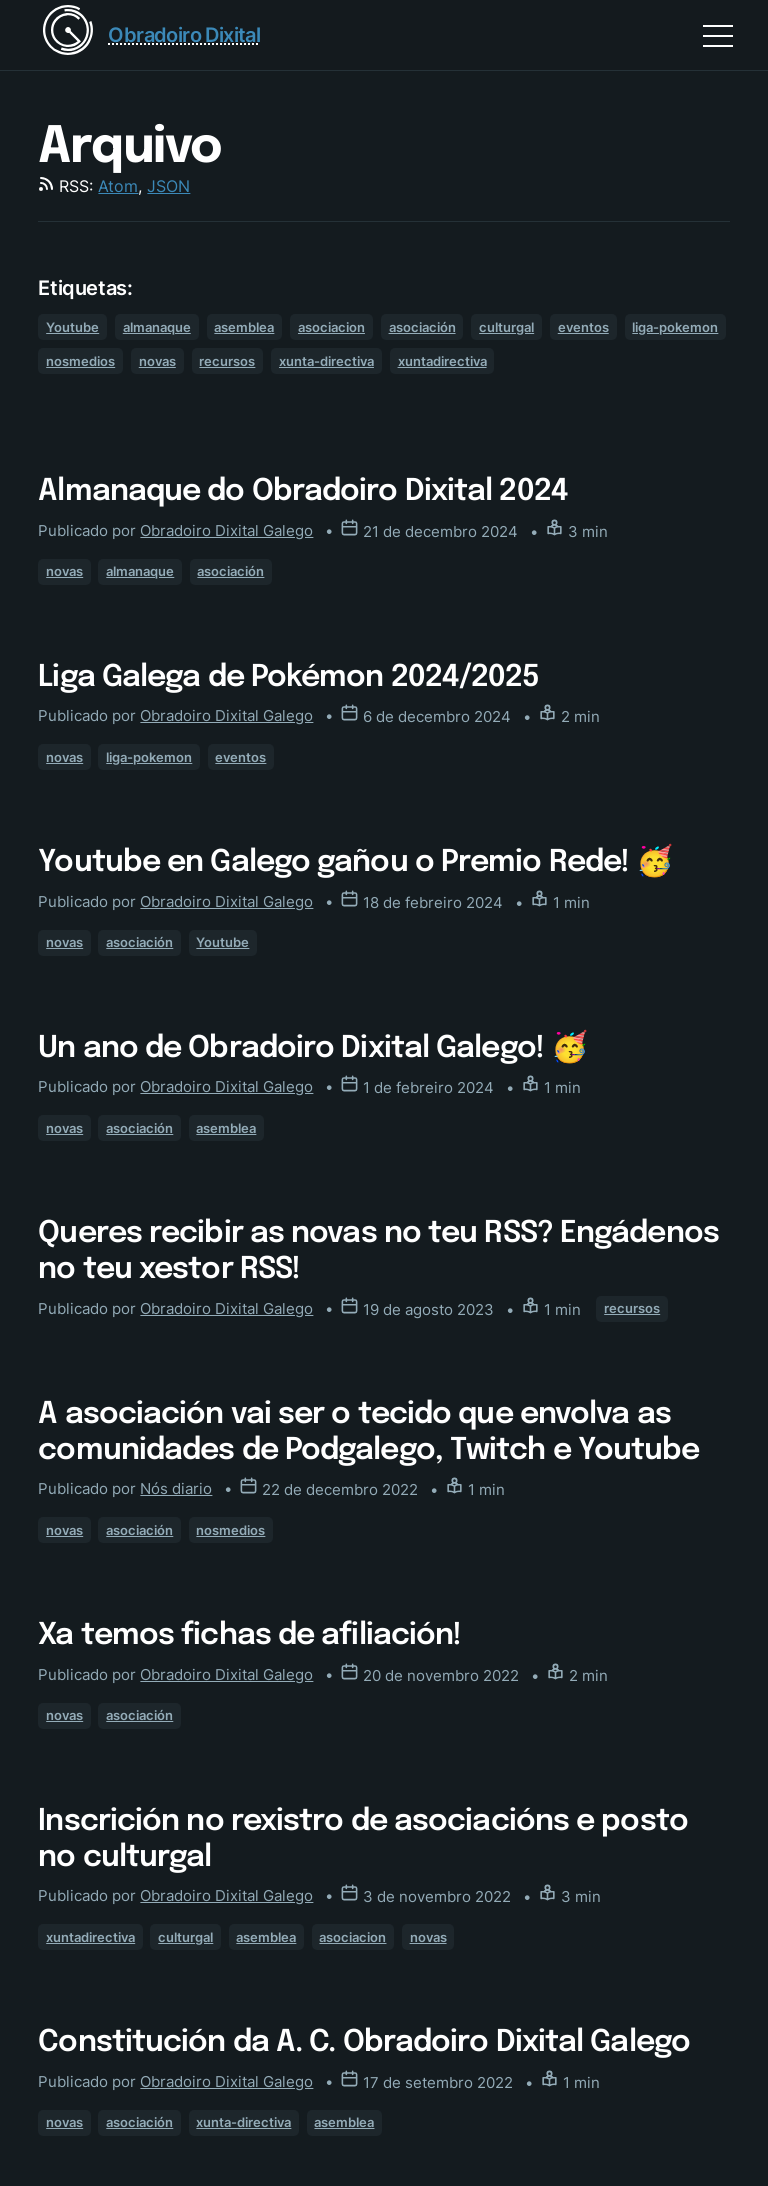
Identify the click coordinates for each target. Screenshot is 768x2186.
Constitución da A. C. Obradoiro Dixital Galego (364, 2042)
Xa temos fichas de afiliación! (249, 1635)
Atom (118, 186)
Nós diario (176, 1488)
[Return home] (149, 35)
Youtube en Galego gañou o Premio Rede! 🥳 (355, 862)
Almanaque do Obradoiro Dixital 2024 (303, 491)
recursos (227, 361)
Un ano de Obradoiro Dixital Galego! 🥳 (312, 1048)
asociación (422, 327)
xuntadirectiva (442, 361)
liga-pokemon (675, 327)
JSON (168, 186)
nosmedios (80, 361)
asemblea (244, 327)
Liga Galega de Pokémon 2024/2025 (288, 677)
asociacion (331, 327)
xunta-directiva (326, 361)
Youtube (72, 327)
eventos (583, 327)
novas (157, 361)
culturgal (506, 327)
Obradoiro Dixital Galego (226, 530)
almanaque (157, 327)
